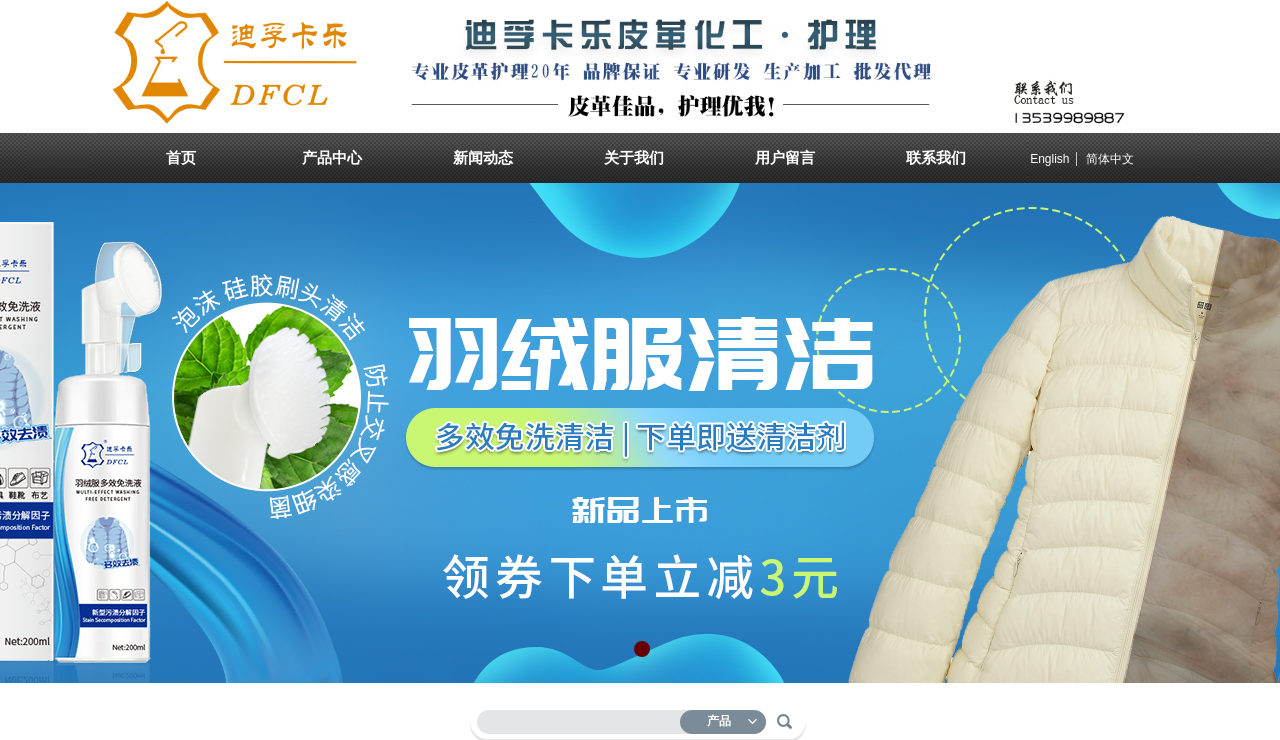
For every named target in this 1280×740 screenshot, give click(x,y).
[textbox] (583, 718)
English (1049, 159)
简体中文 (1110, 159)
